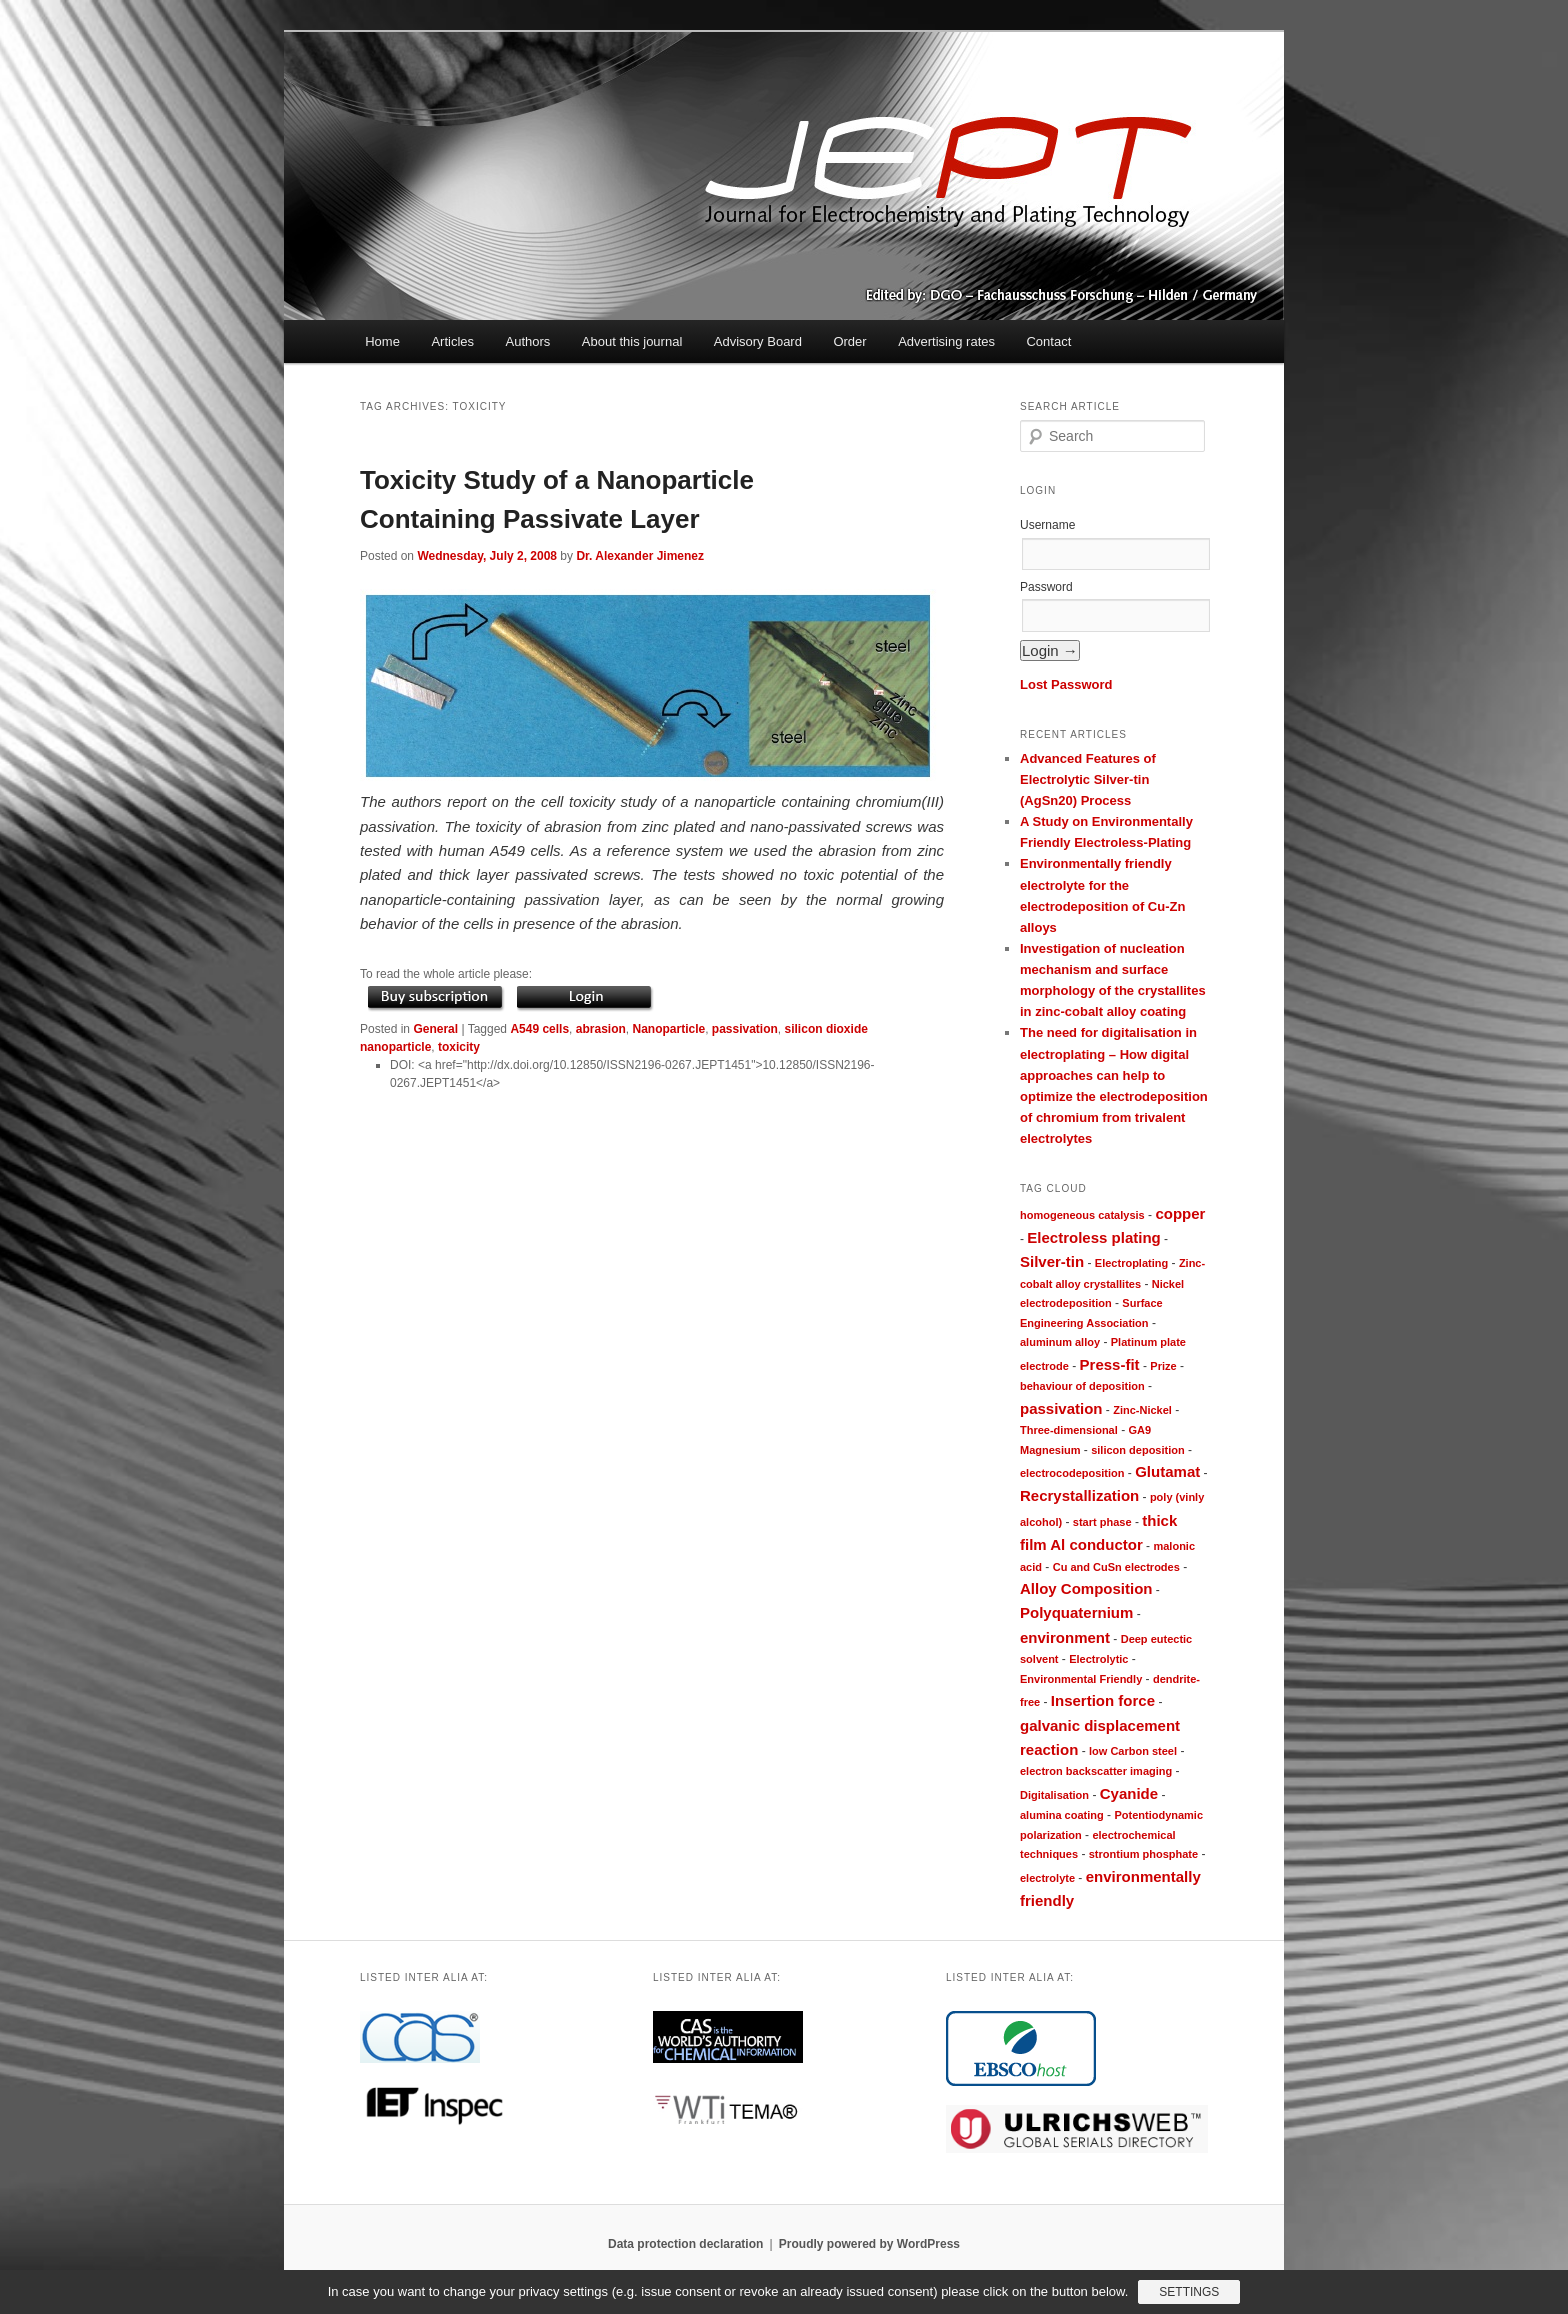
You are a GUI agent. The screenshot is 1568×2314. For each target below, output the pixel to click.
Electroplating (1131, 1263)
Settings (1189, 2292)
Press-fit (1110, 1364)
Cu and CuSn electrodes (1116, 1567)
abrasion (601, 1029)
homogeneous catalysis (1082, 1215)
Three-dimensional (1069, 1430)
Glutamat (1167, 1471)
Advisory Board (758, 341)
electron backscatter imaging (1096, 1771)
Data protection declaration (685, 2244)
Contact (1048, 341)
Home (382, 341)
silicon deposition (1138, 1450)
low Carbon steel (1133, 1751)
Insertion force (1103, 1700)
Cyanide (1129, 1793)
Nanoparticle (668, 1029)
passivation (745, 1029)
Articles (452, 341)
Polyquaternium (1076, 1612)
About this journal (632, 341)
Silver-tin (1052, 1261)
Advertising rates (946, 341)
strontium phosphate (1143, 1854)
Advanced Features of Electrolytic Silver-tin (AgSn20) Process (1088, 779)
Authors (528, 341)
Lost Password (1066, 684)
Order (849, 341)
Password (1046, 587)
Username (1047, 525)
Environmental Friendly (1081, 1679)
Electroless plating (1093, 1237)
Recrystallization (1079, 1495)
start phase (1102, 1522)
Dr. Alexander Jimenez (640, 556)
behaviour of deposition (1082, 1386)
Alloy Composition (1086, 1588)
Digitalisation (1054, 1795)
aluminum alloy (1060, 1342)
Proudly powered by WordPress (869, 2244)
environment (1065, 1637)
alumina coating (1062, 1815)
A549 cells (539, 1029)
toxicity (459, 1047)
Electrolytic (1098, 1659)
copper (1180, 1213)
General (435, 1029)
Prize (1163, 1366)
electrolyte (1047, 1878)
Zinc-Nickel (1142, 1410)
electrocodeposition (1072, 1473)
